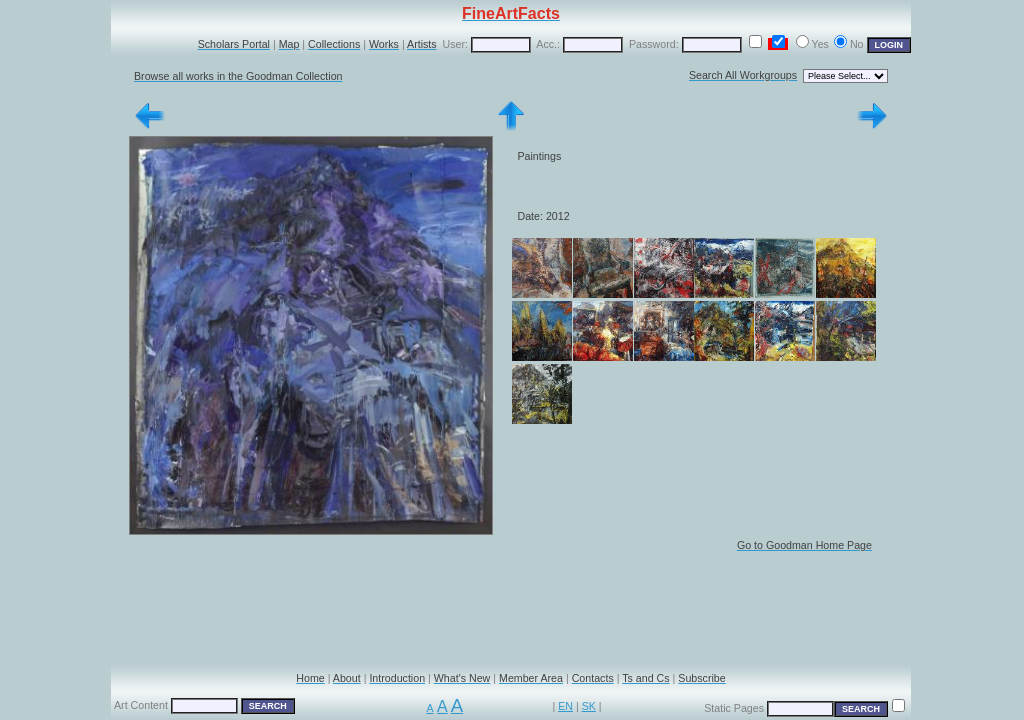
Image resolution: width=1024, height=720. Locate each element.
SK (589, 706)
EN (565, 706)
